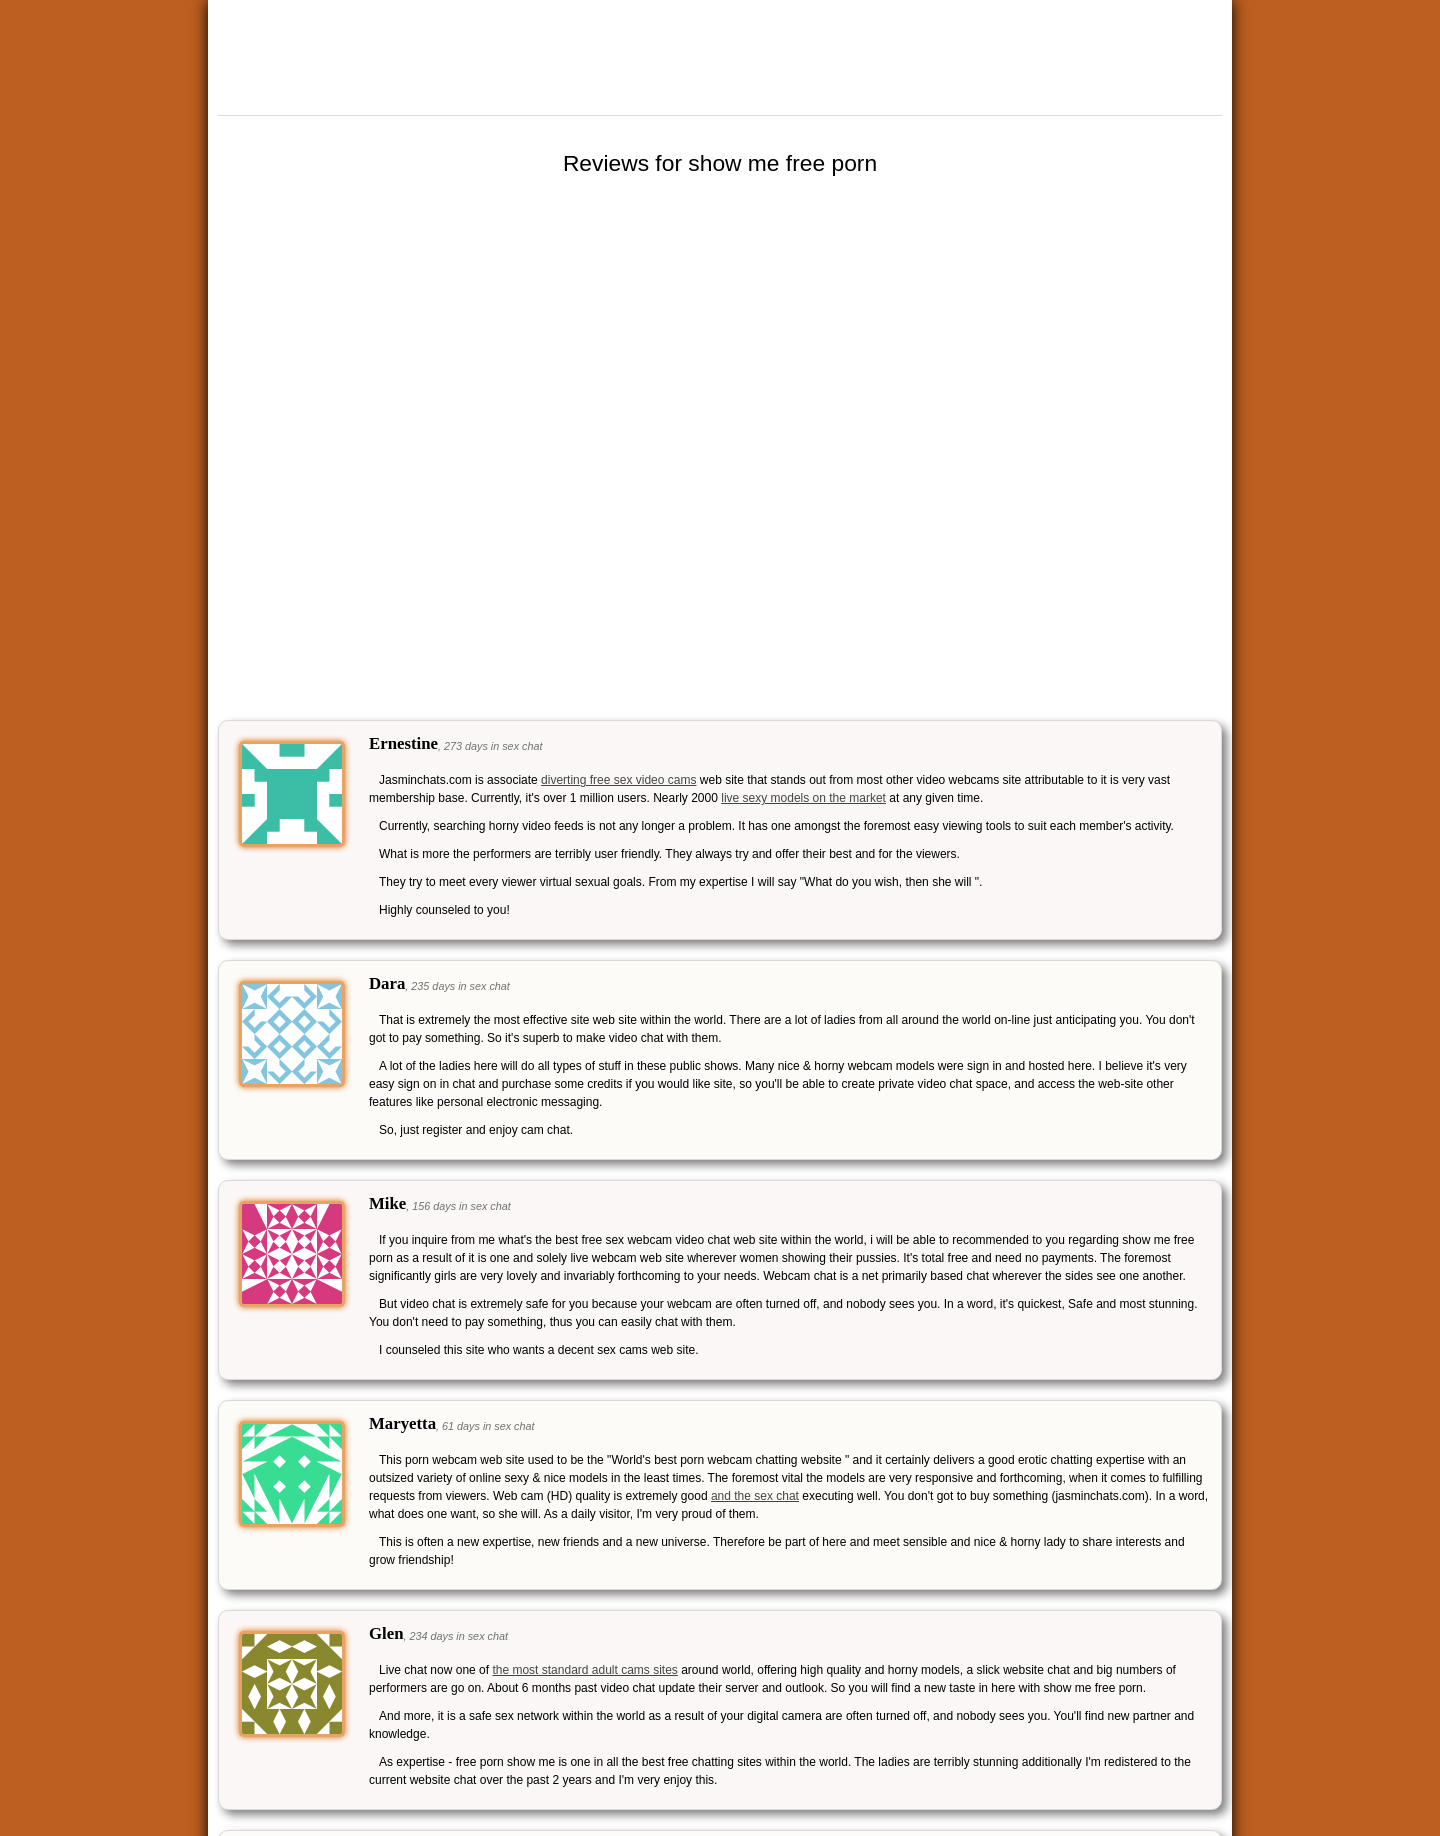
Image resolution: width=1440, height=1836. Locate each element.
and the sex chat (755, 1496)
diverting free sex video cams (618, 780)
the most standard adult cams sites (584, 1670)
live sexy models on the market (803, 798)
